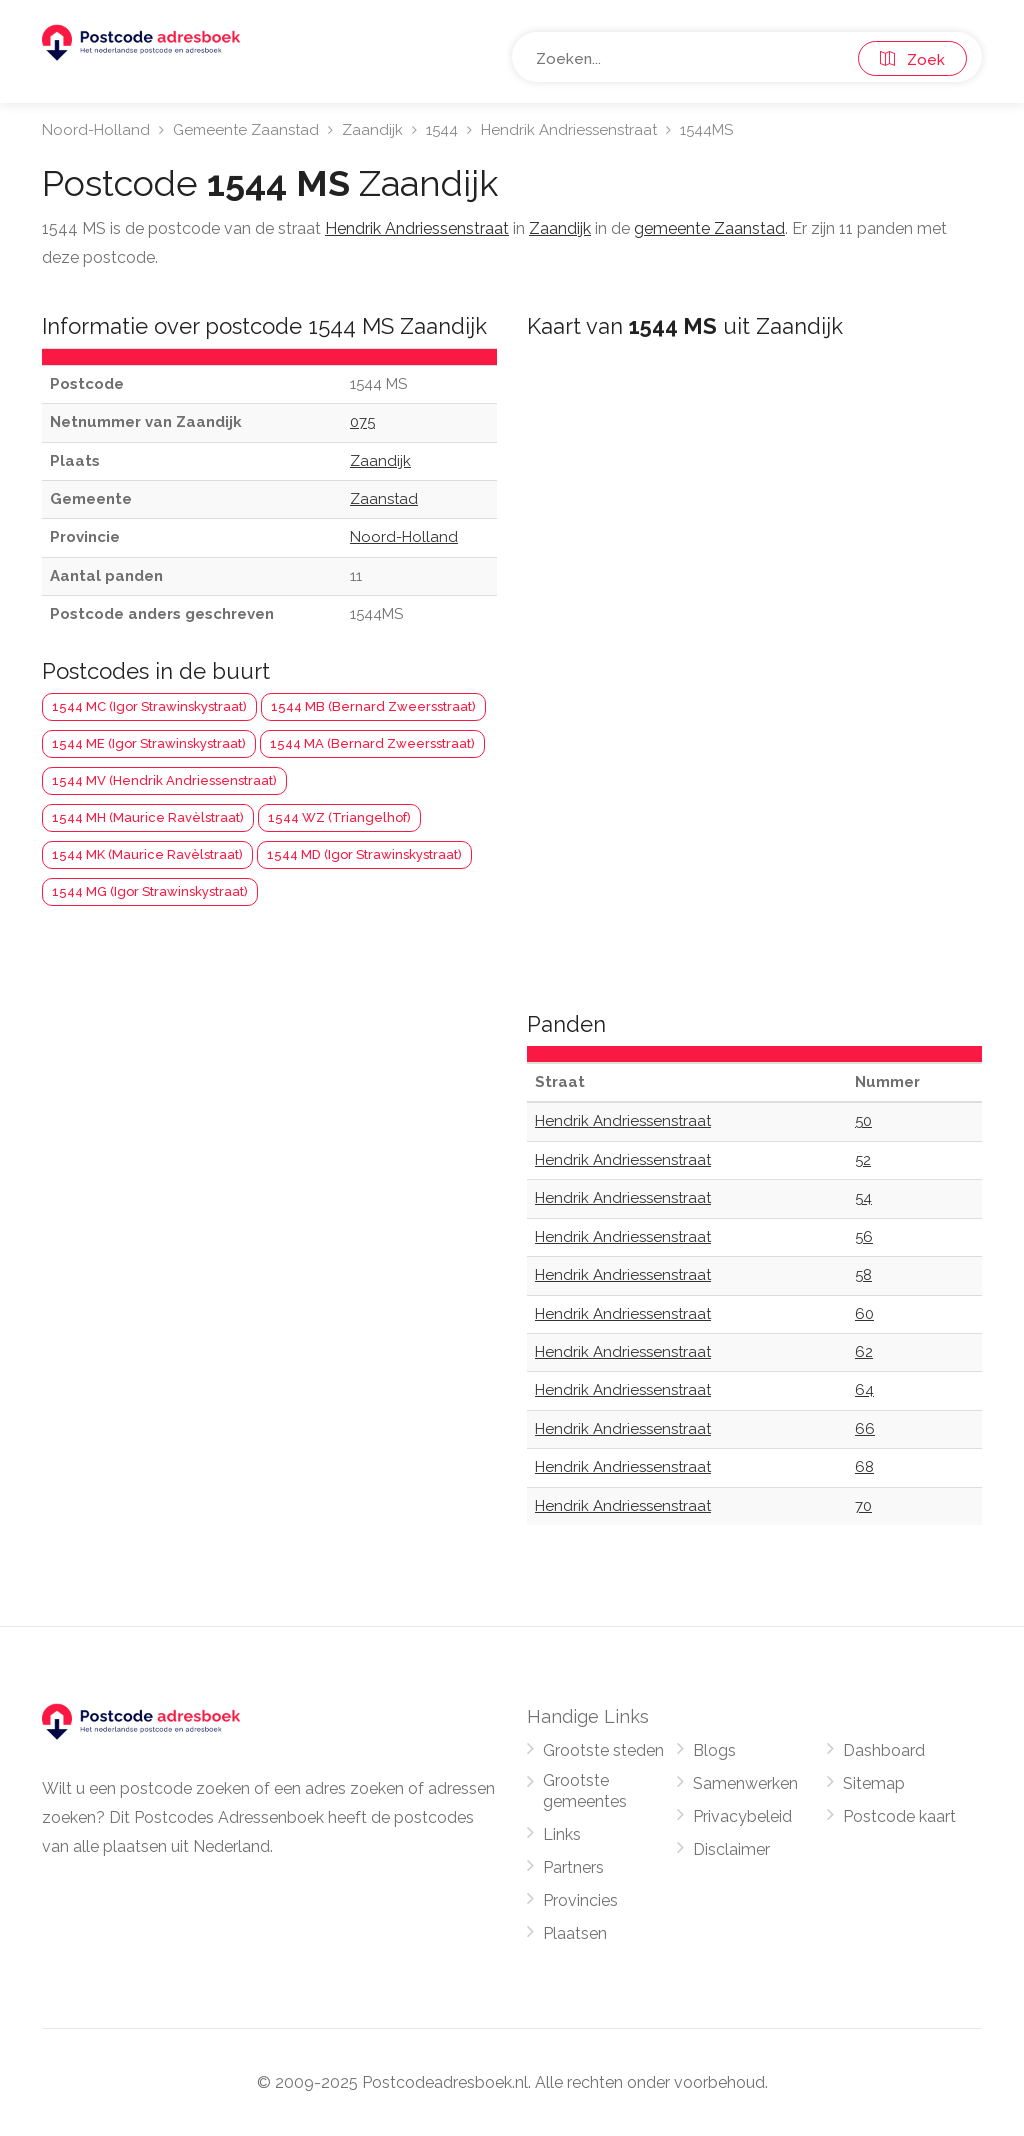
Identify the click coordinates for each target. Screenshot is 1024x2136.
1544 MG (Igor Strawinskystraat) (150, 891)
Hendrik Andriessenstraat (569, 130)
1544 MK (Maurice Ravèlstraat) (147, 854)
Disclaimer (731, 1849)
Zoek (912, 60)
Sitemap (874, 1783)
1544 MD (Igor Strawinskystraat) (364, 854)
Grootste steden (603, 1750)
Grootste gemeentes (585, 1791)
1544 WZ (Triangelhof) (339, 817)
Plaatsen (575, 1933)
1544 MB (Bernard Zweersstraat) (373, 706)
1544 (442, 130)
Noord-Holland (96, 130)
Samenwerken (745, 1783)
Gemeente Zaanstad (246, 130)
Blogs (714, 1750)
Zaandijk (372, 130)
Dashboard (884, 1750)
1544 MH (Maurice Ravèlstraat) (148, 817)
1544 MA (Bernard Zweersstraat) (372, 743)
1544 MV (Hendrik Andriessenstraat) (164, 780)
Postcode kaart (899, 1816)
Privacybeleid (742, 1816)
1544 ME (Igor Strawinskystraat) (149, 743)
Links (562, 1834)
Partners (573, 1867)
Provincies (580, 1900)
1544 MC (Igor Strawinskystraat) (149, 706)
